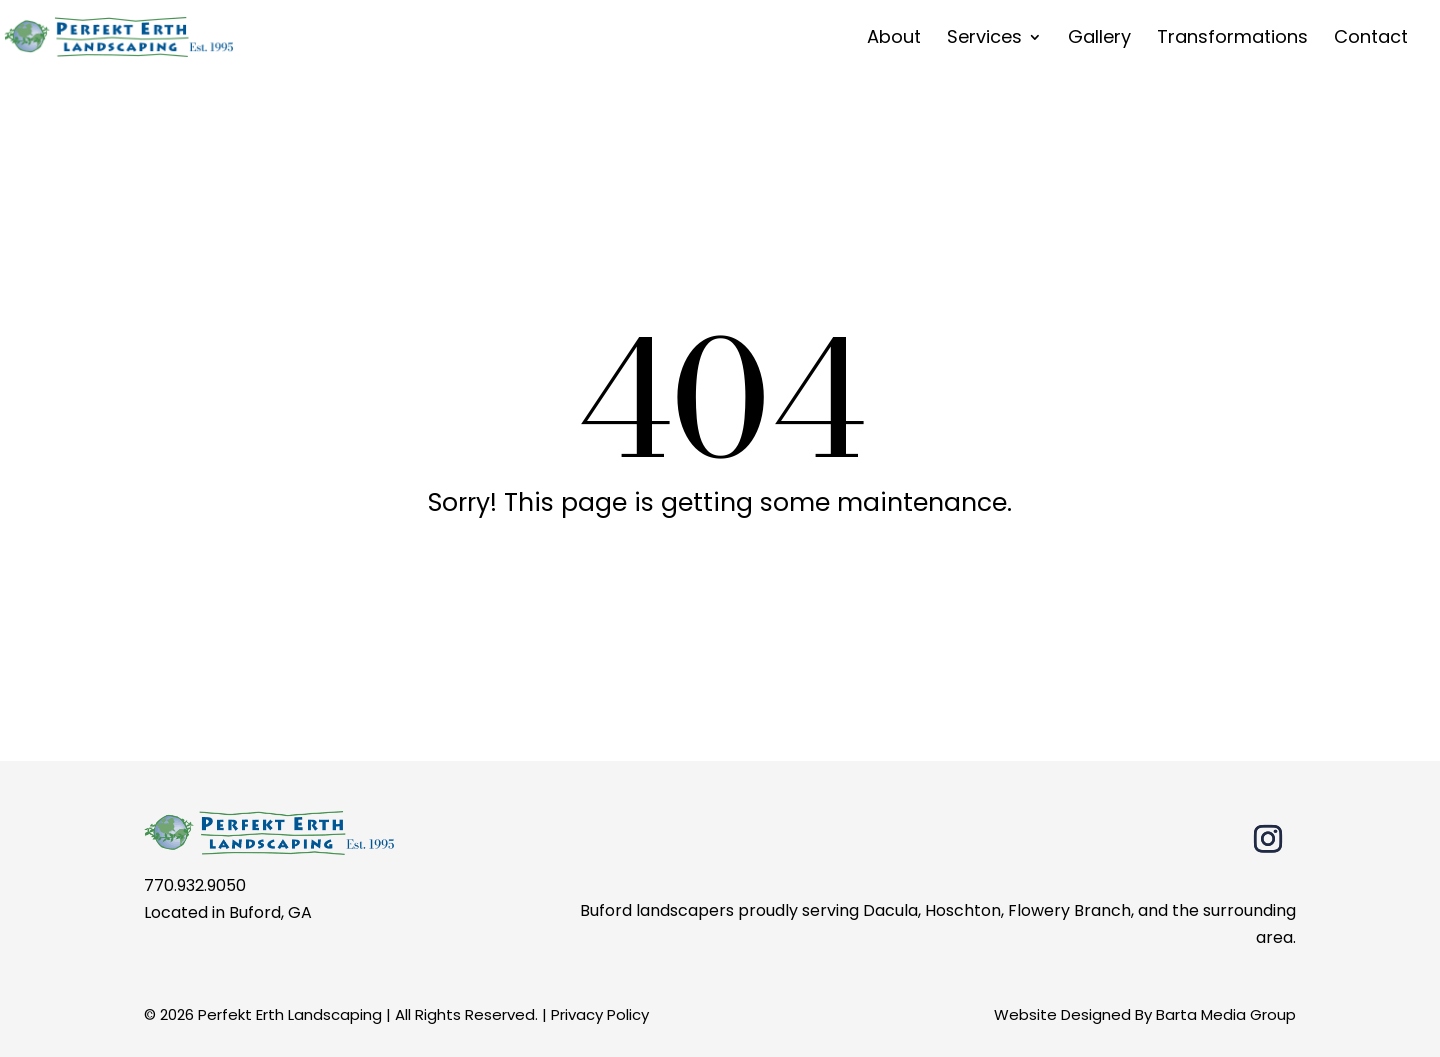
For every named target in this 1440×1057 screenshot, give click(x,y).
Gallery (1099, 39)
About (894, 39)
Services (984, 39)
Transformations (1232, 39)
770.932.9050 (195, 885)
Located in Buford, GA (228, 912)
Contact (1371, 39)
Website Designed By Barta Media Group (1145, 1014)
